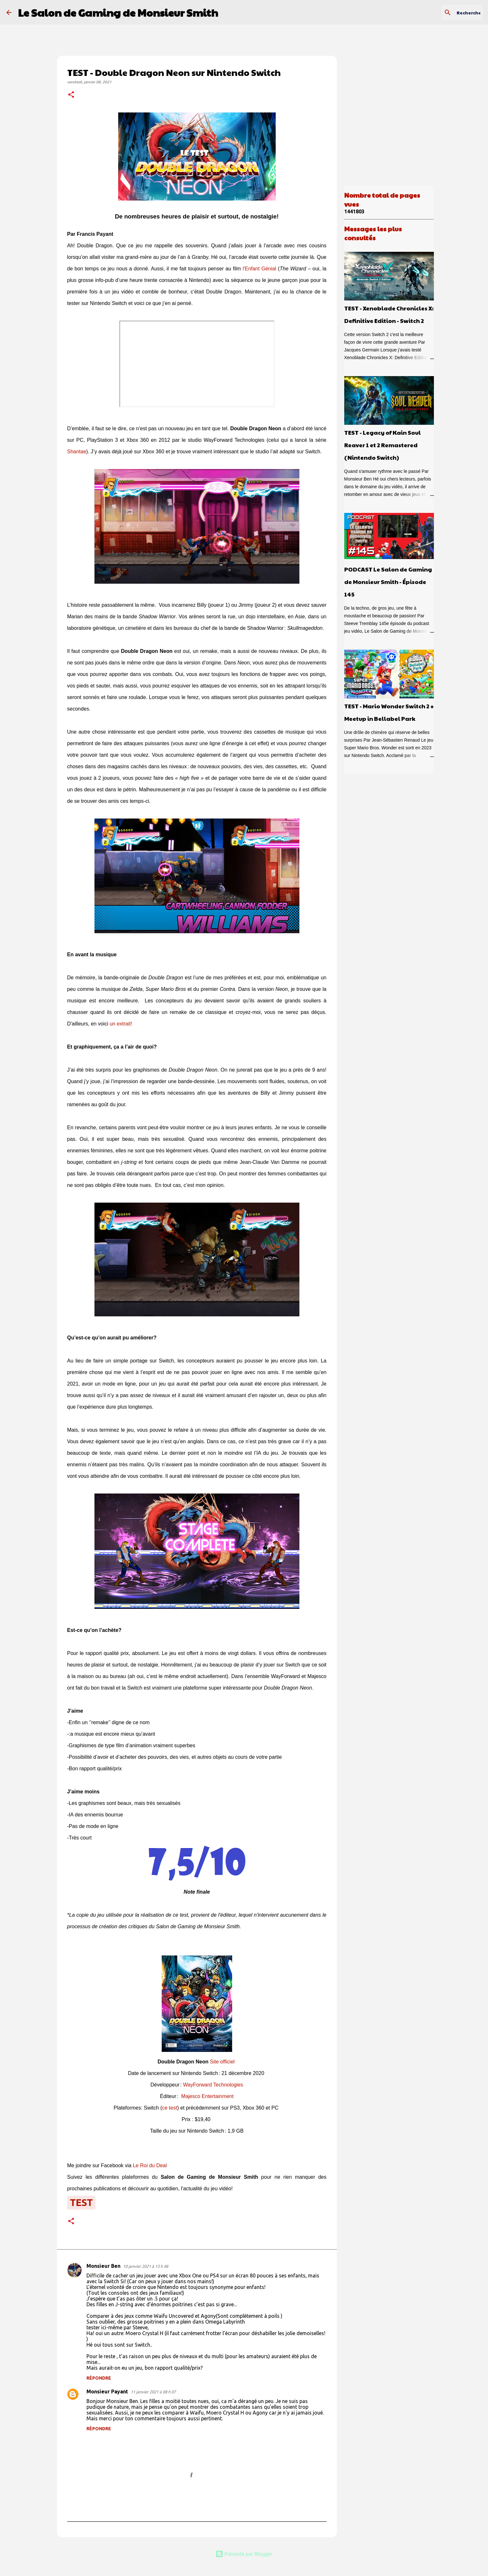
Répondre (98, 2378)
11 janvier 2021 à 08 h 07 (153, 2392)
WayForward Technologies (213, 2084)
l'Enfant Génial (259, 268)
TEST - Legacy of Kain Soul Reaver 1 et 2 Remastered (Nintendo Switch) (382, 444)
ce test (169, 2108)
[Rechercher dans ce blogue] (449, 12)
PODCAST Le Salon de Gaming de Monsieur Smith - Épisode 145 (388, 581)
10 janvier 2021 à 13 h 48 (145, 2266)
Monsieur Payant (107, 2391)
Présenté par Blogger (244, 2554)
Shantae (76, 451)
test (81, 2202)
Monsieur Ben (103, 2266)
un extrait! (121, 1023)
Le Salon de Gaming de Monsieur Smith (118, 12)
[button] (71, 95)
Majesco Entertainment (207, 2096)
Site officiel (222, 2061)
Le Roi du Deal (150, 2165)
